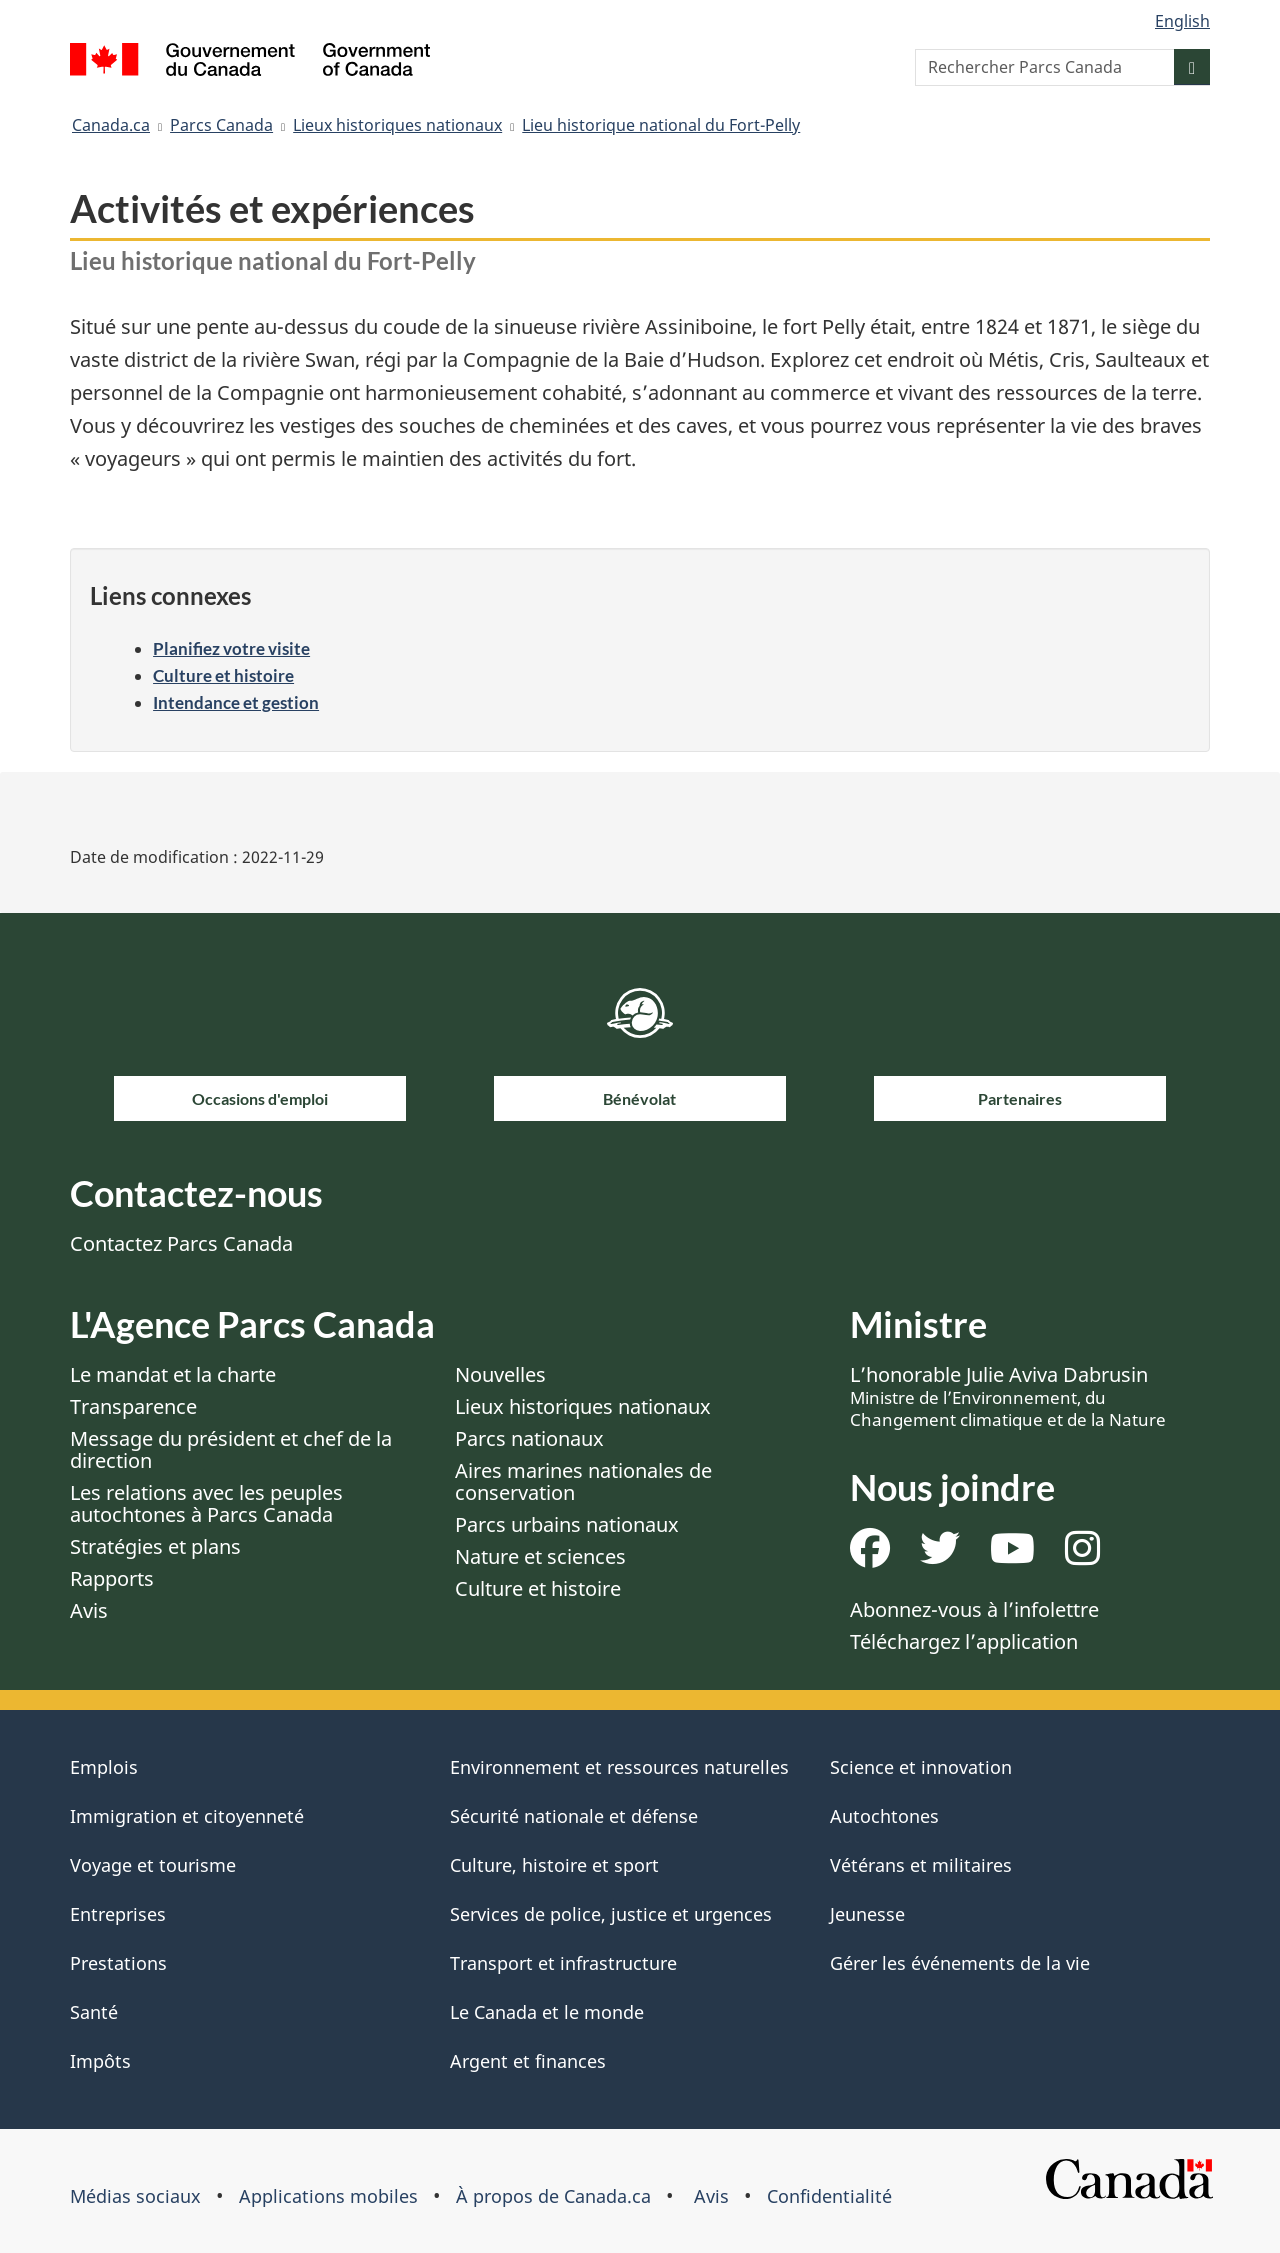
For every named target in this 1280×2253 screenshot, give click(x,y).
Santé (94, 2012)
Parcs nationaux (529, 1438)
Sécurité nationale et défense (574, 1816)
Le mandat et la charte (173, 1374)
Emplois (104, 1767)
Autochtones (884, 1816)
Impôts (100, 2061)
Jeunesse (867, 1914)
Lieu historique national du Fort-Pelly (661, 125)
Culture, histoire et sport (554, 1865)
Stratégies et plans (155, 1546)
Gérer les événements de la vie (960, 1963)
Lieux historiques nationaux (397, 125)
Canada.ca (111, 125)
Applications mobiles (328, 2196)
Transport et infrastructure (563, 1963)
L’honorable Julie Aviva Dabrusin (1008, 1396)
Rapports (112, 1578)
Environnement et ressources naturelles (619, 1767)
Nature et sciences (540, 1556)
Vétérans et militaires (921, 1865)
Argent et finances (528, 2061)
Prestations (118, 1963)
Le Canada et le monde (547, 2012)
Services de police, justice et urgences (611, 1914)
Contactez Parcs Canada (181, 1243)
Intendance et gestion (236, 702)
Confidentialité (829, 2196)
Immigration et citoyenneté (187, 1816)
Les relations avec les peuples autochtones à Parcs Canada (206, 1503)
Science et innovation (921, 1767)
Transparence (133, 1406)
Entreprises (118, 1914)
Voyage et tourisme (153, 1865)
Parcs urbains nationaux (567, 1524)
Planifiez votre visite (231, 648)
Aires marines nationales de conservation (583, 1481)
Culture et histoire (223, 675)
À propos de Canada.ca (553, 2196)
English (1182, 21)
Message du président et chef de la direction (231, 1449)
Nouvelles (500, 1374)
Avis (89, 1610)
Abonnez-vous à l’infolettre (974, 1609)
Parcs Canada (221, 125)
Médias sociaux (135, 2196)
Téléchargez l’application (964, 1641)
